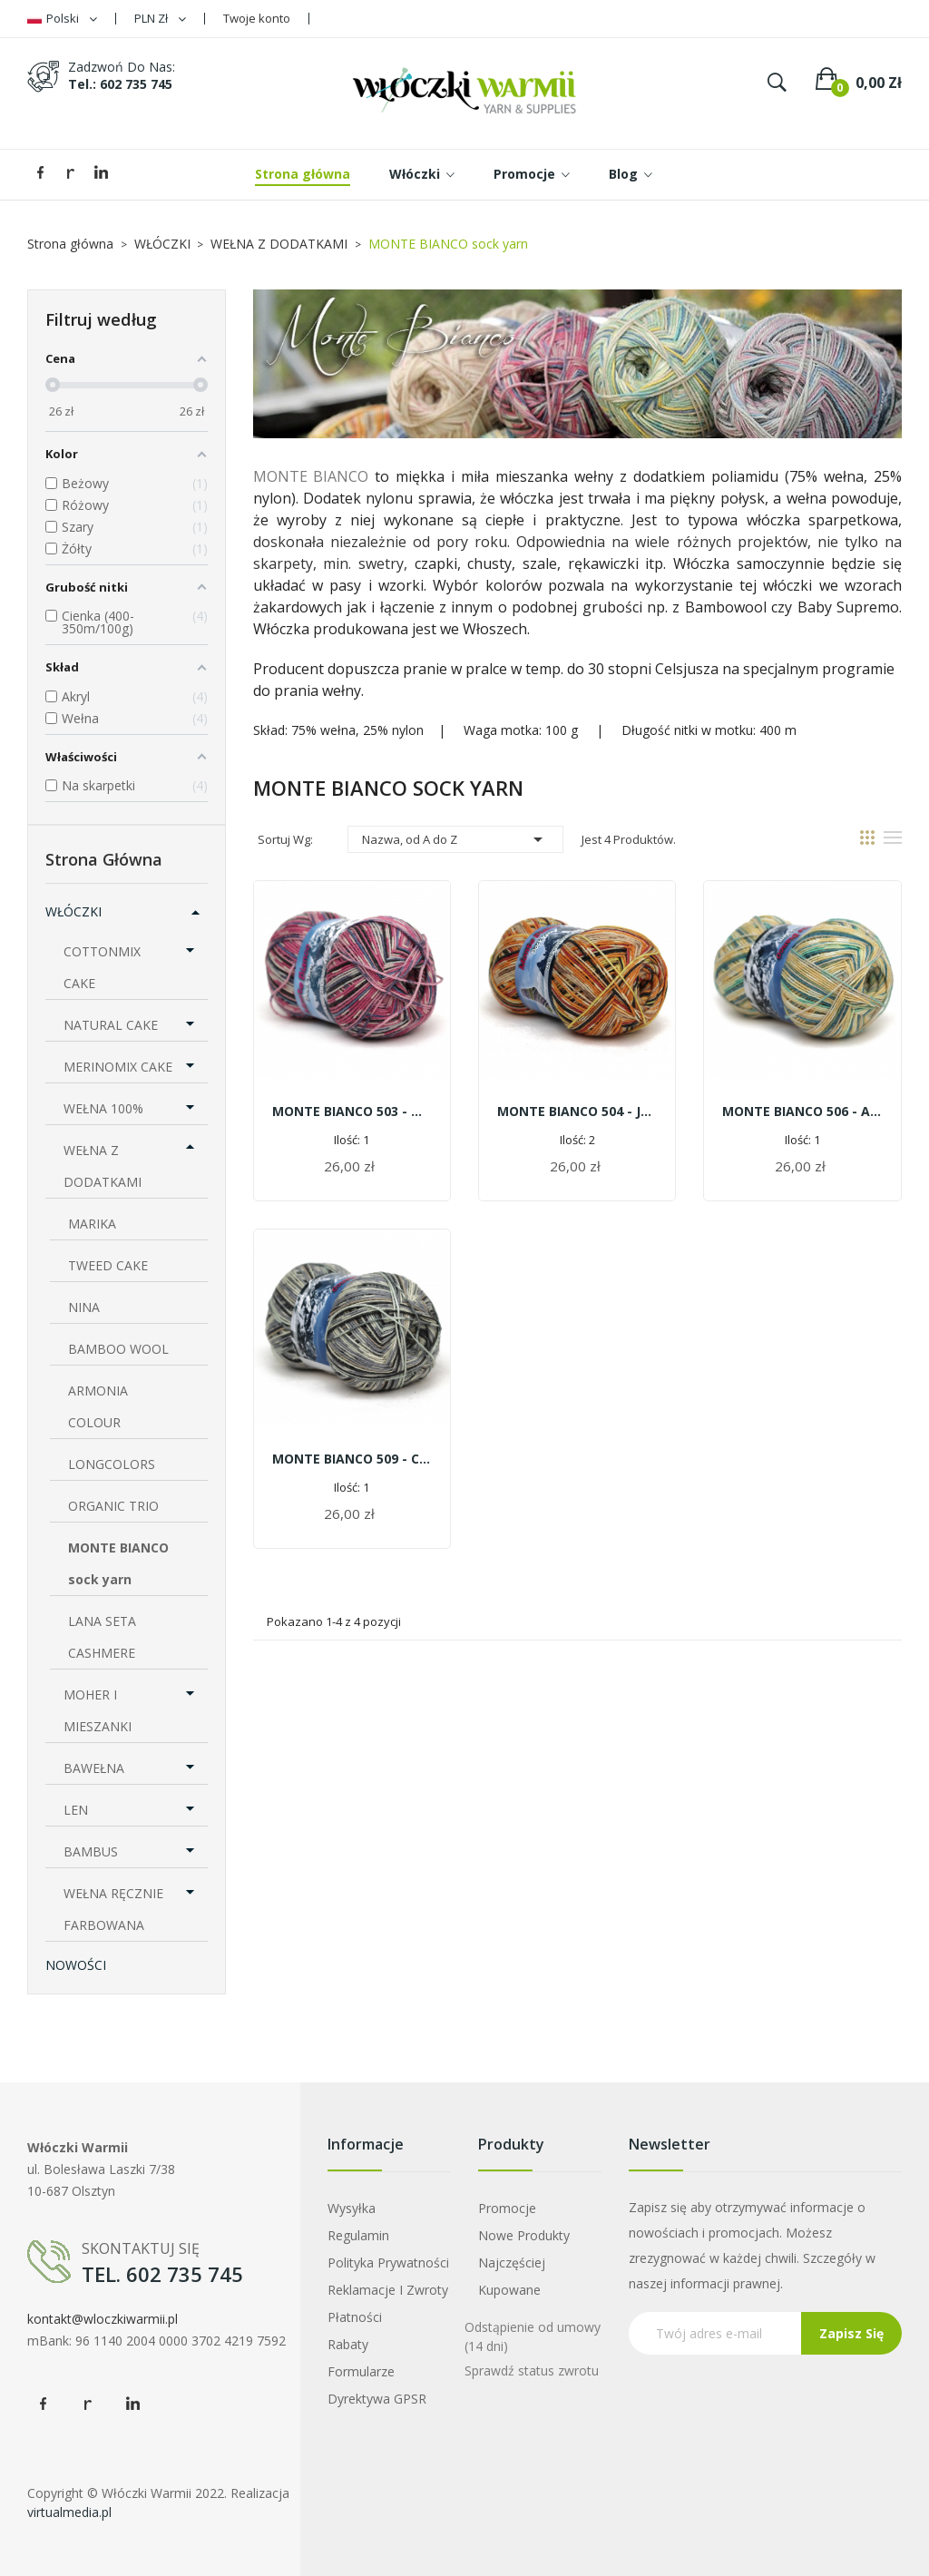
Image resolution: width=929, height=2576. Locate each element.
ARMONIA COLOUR (98, 1406)
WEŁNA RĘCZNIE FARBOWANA (113, 1909)
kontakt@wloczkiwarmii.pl (102, 2318)
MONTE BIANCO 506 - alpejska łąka (802, 1111)
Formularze (361, 2371)
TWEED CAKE (108, 1265)
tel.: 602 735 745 (120, 84)
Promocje (507, 2208)
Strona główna (103, 859)
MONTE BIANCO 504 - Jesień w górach (577, 1111)
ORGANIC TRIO (113, 1505)
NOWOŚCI (75, 1965)
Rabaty (348, 2344)
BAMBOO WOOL (118, 1348)
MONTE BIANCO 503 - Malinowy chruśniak (352, 1111)
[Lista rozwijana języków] (62, 18)
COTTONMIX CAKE (102, 967)
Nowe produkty (524, 2235)
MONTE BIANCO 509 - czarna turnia (352, 1458)
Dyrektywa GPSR (377, 2398)
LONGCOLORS (111, 1464)
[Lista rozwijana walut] (160, 18)
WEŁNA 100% (103, 1108)
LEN (76, 1809)
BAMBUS (91, 1851)
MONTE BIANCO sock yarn (118, 1563)
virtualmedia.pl (69, 2512)
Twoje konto (256, 18)
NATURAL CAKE (111, 1024)
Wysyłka (352, 2208)
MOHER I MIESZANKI (98, 1710)
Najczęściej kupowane (511, 2276)
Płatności (355, 2317)
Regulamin (358, 2235)
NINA (84, 1307)
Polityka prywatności (388, 2262)
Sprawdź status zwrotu (531, 2370)
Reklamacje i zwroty (388, 2289)
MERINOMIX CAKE (118, 1066)
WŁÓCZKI (73, 911)
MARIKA (92, 1223)
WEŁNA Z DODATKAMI (103, 1165)
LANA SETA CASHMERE (102, 1636)
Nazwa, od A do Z (455, 839)
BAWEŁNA (94, 1768)
